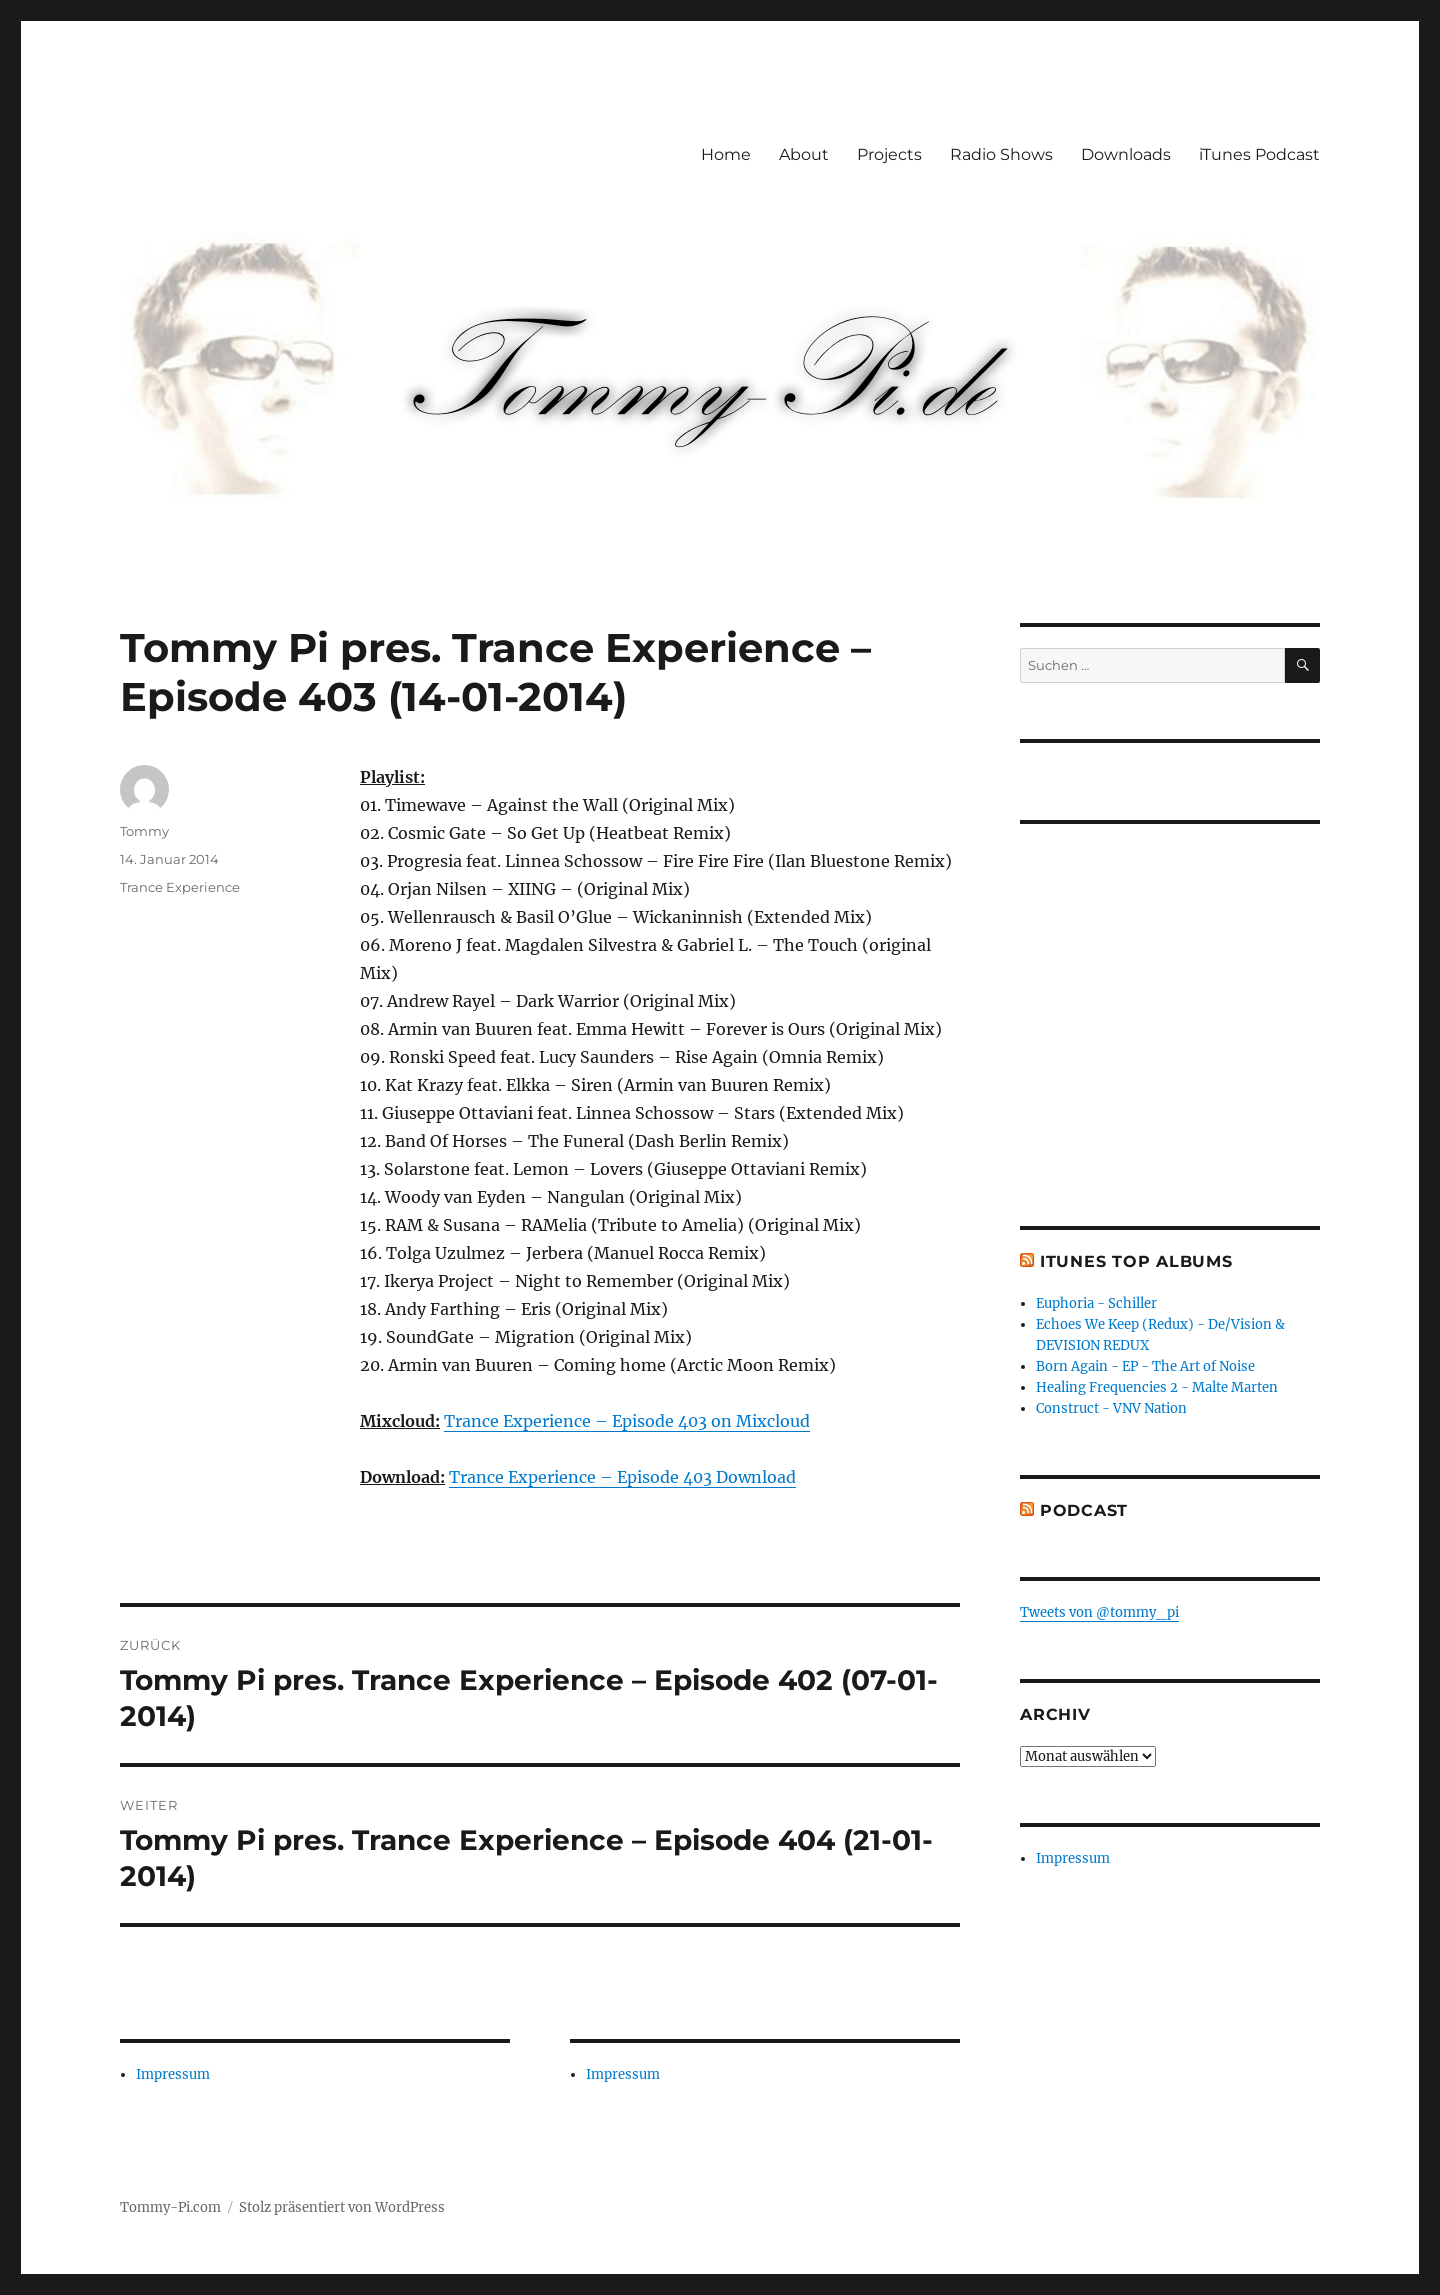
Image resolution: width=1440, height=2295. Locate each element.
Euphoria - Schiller (1096, 1303)
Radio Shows (1001, 154)
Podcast (1084, 1510)
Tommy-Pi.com (170, 2207)
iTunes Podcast (1259, 154)
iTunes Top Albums (1136, 1261)
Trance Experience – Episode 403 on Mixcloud (627, 1421)
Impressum (173, 2074)
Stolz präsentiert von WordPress (342, 2207)
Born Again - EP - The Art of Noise (1145, 1366)
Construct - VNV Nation (1111, 1408)
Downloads (1126, 154)
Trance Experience (180, 887)
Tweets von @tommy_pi (1099, 1612)
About (804, 154)
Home (726, 154)
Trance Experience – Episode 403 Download (622, 1477)
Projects (889, 154)
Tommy (144, 831)
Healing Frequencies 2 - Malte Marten (1157, 1387)
